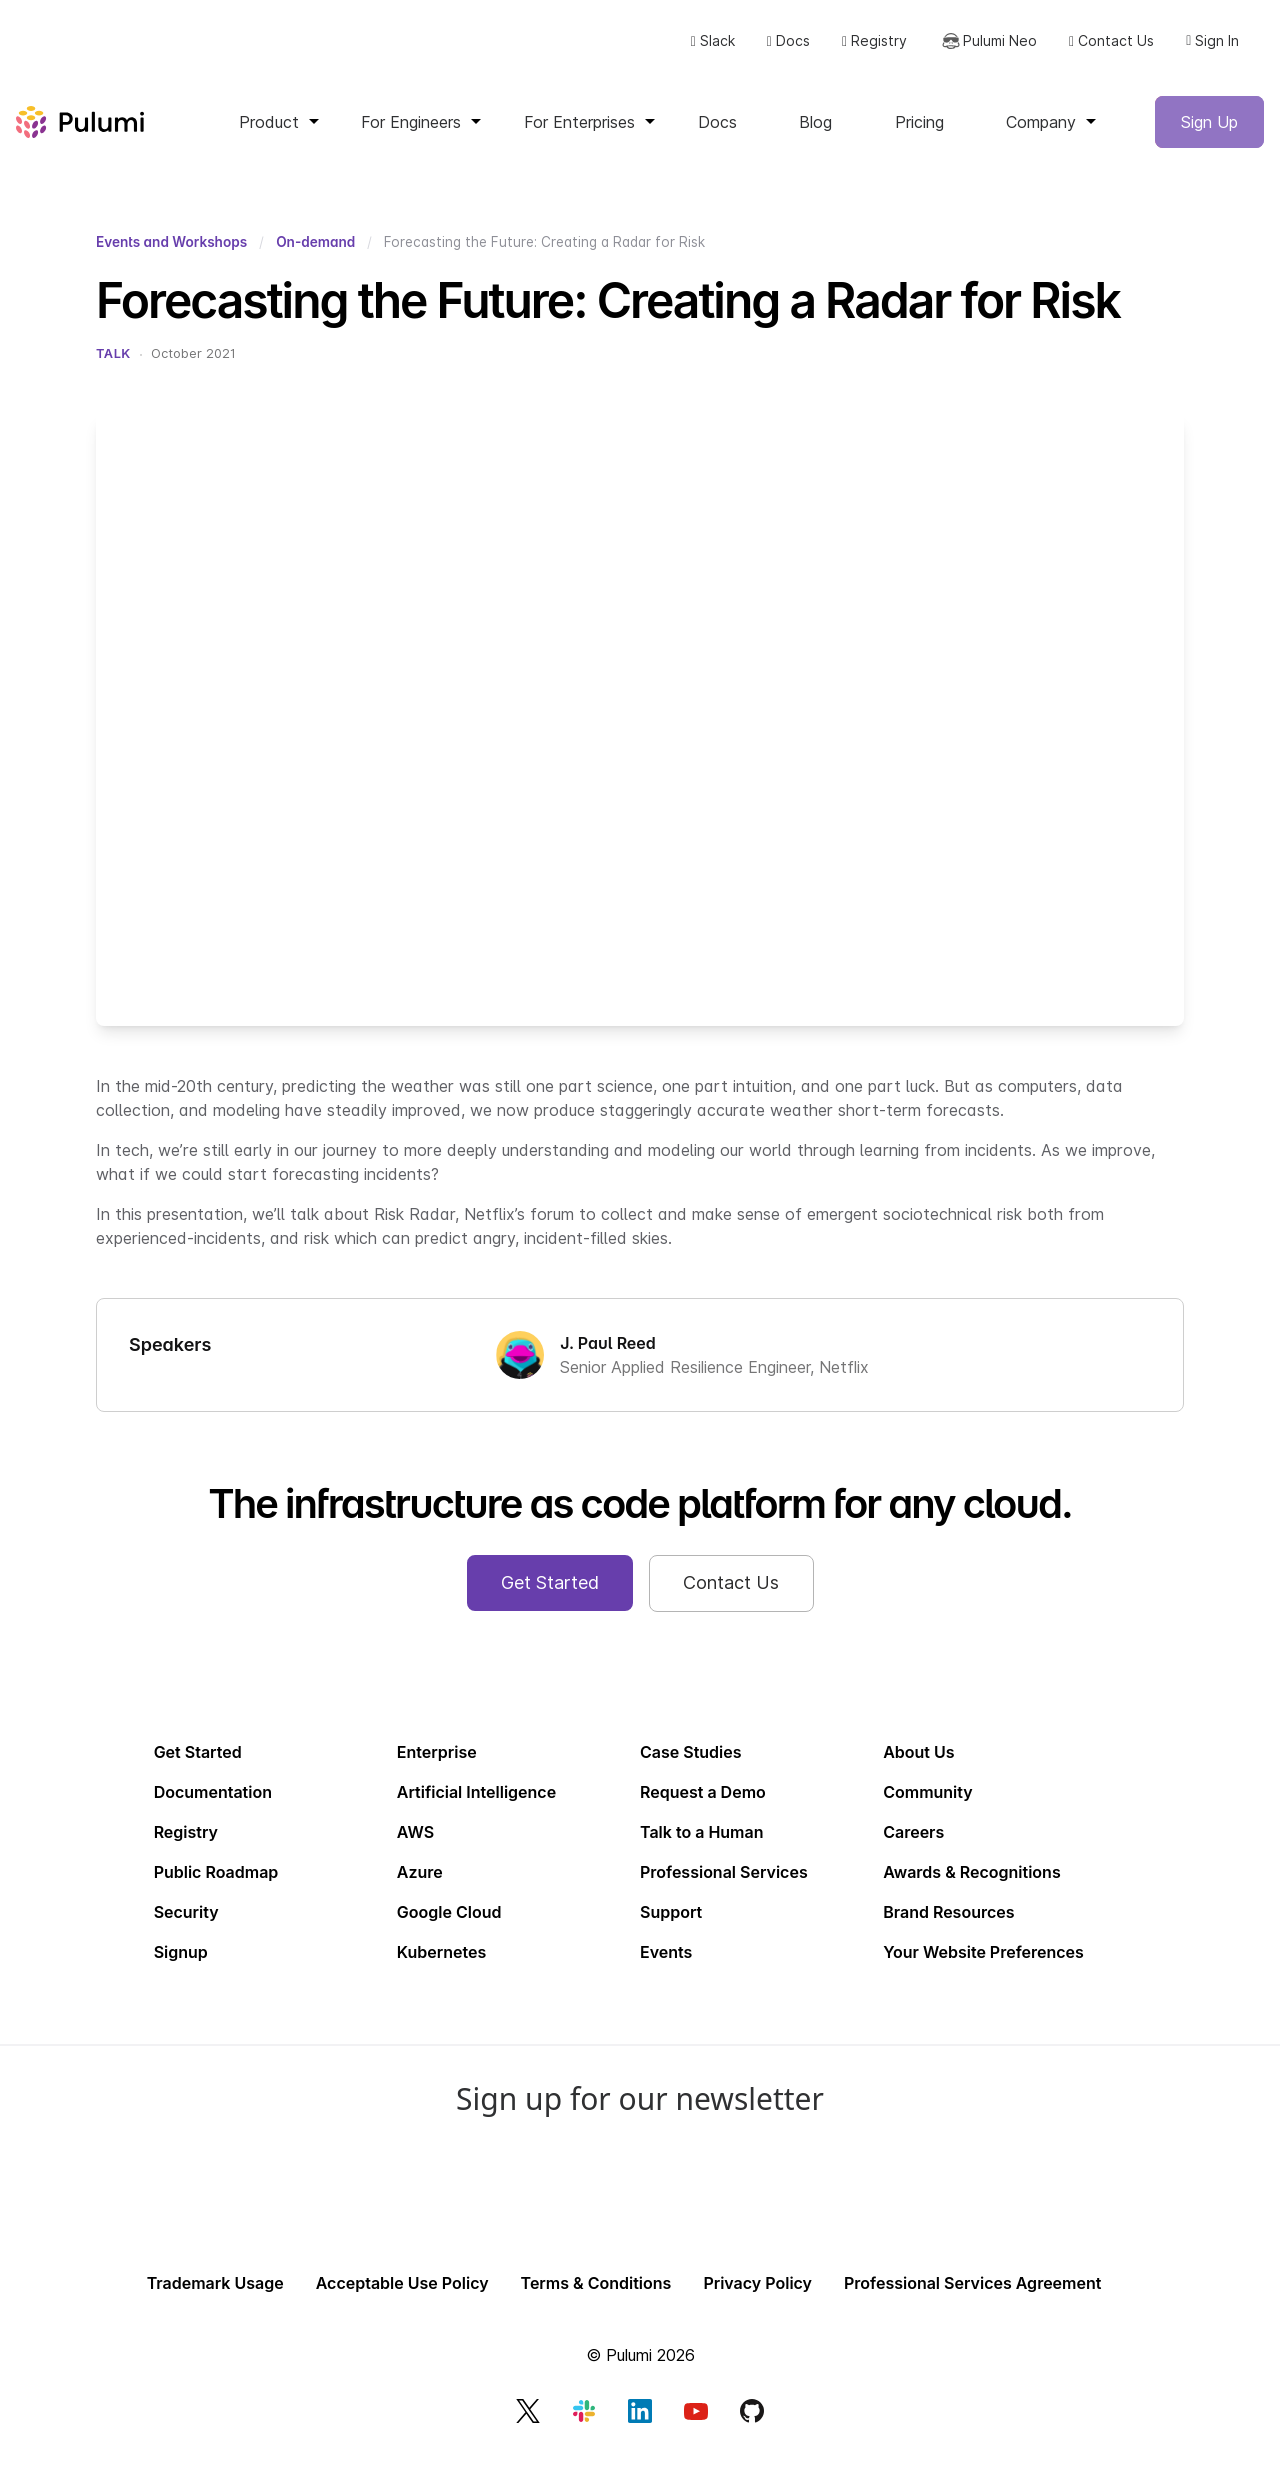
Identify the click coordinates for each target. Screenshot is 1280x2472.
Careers (913, 1848)
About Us (918, 1768)
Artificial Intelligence (476, 1808)
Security (186, 1928)
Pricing (919, 138)
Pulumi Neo (981, 52)
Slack (705, 51)
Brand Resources (948, 1928)
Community (928, 1808)
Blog (815, 138)
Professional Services (724, 1888)
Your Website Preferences (983, 1968)
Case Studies (691, 1768)
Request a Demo (703, 1808)
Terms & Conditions (596, 2300)
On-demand (315, 258)
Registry (867, 51)
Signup (181, 1968)
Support (671, 1928)
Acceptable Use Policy (402, 2300)
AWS (415, 1848)
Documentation (213, 1808)
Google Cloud (449, 1928)
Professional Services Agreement (972, 2300)
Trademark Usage (215, 2300)
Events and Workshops (171, 258)
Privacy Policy (757, 2300)
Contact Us (1104, 51)
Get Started (198, 1768)
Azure (420, 1888)
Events (666, 1968)
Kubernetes (441, 1968)
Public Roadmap (216, 1888)
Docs (781, 51)
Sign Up (1209, 138)
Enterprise (437, 1768)
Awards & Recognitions (971, 1888)
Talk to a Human (702, 1848)
